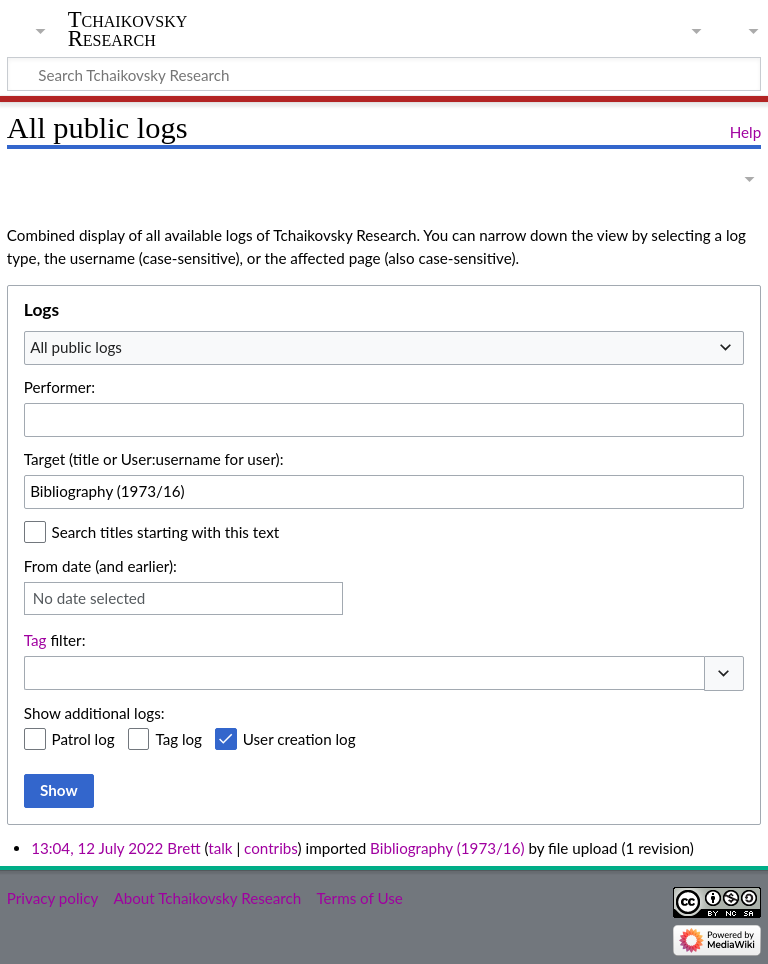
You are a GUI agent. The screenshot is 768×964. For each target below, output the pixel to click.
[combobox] (384, 348)
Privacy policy (52, 898)
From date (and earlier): (100, 566)
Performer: (59, 387)
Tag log (178, 739)
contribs (270, 848)
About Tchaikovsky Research (207, 898)
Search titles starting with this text (166, 532)
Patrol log (83, 739)
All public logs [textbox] (76, 347)
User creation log (299, 739)
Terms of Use (359, 898)
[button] (724, 673)
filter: (55, 640)
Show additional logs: (94, 713)
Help (745, 132)
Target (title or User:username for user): (154, 459)
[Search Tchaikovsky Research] (384, 74)
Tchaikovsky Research (128, 29)
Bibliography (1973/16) (447, 848)
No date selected (89, 598)
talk (220, 848)
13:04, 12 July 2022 (97, 848)
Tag (35, 640)
